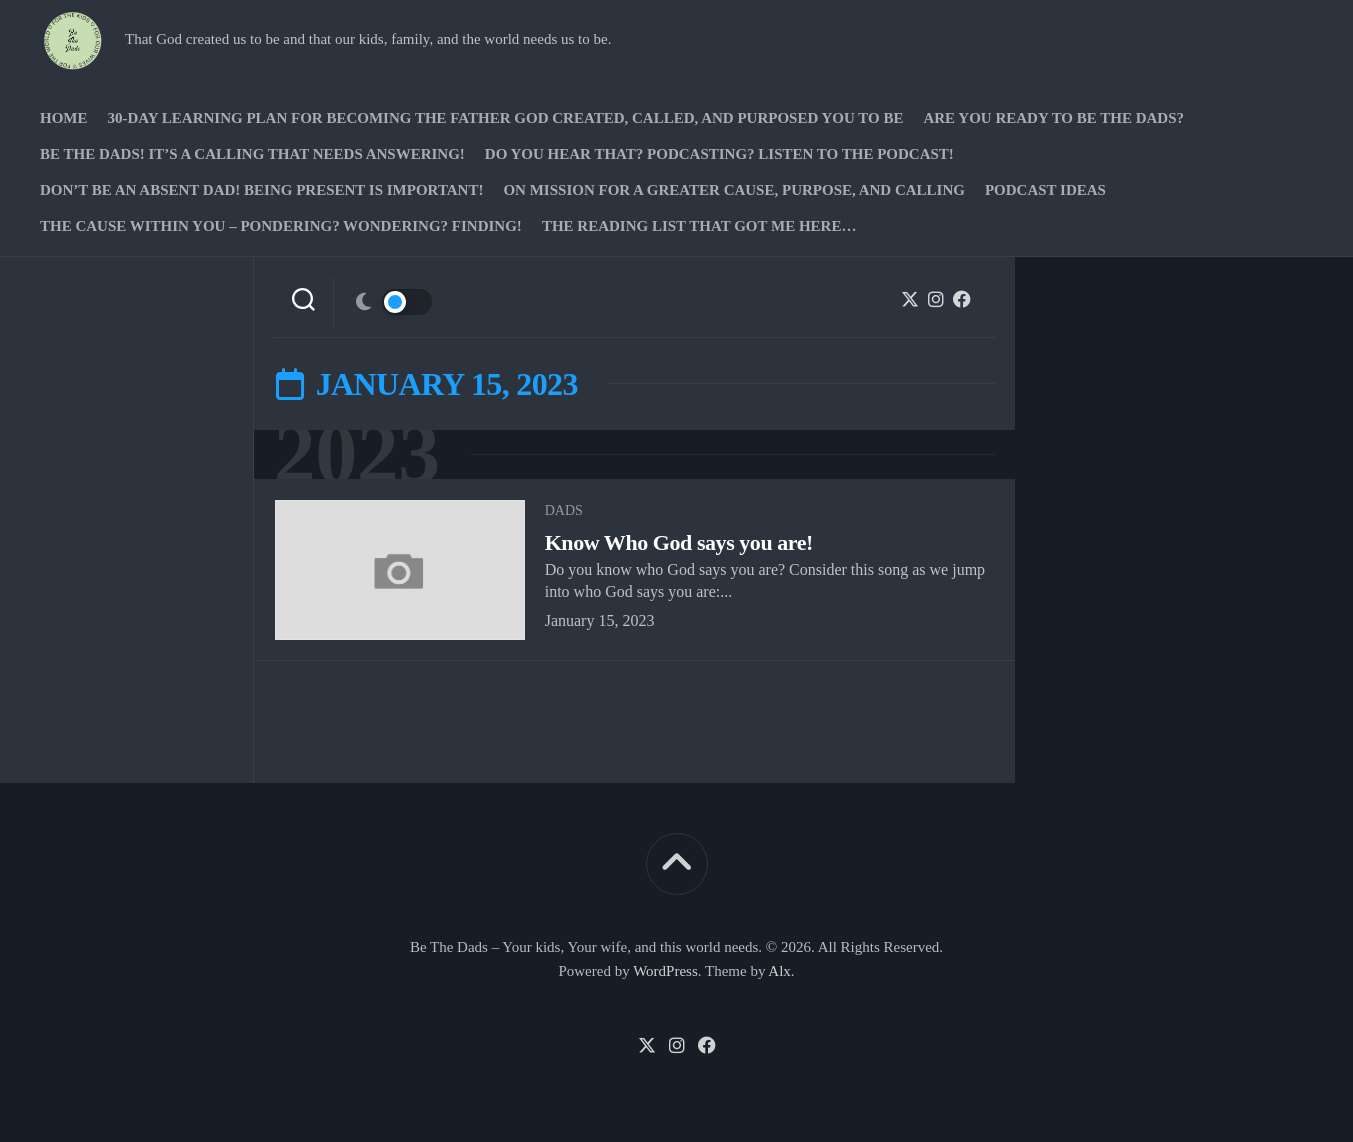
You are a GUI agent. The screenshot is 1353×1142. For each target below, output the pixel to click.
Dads (564, 510)
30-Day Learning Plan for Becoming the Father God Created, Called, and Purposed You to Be (506, 118)
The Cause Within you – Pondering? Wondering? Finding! (281, 226)
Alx (779, 971)
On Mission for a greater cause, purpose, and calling (733, 190)
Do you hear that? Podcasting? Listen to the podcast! (719, 154)
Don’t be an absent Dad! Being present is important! (261, 190)
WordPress (665, 971)
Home (64, 118)
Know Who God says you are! (679, 542)
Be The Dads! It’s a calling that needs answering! (252, 154)
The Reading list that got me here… (699, 226)
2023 (357, 454)
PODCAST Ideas (1045, 190)
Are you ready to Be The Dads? (1053, 118)
